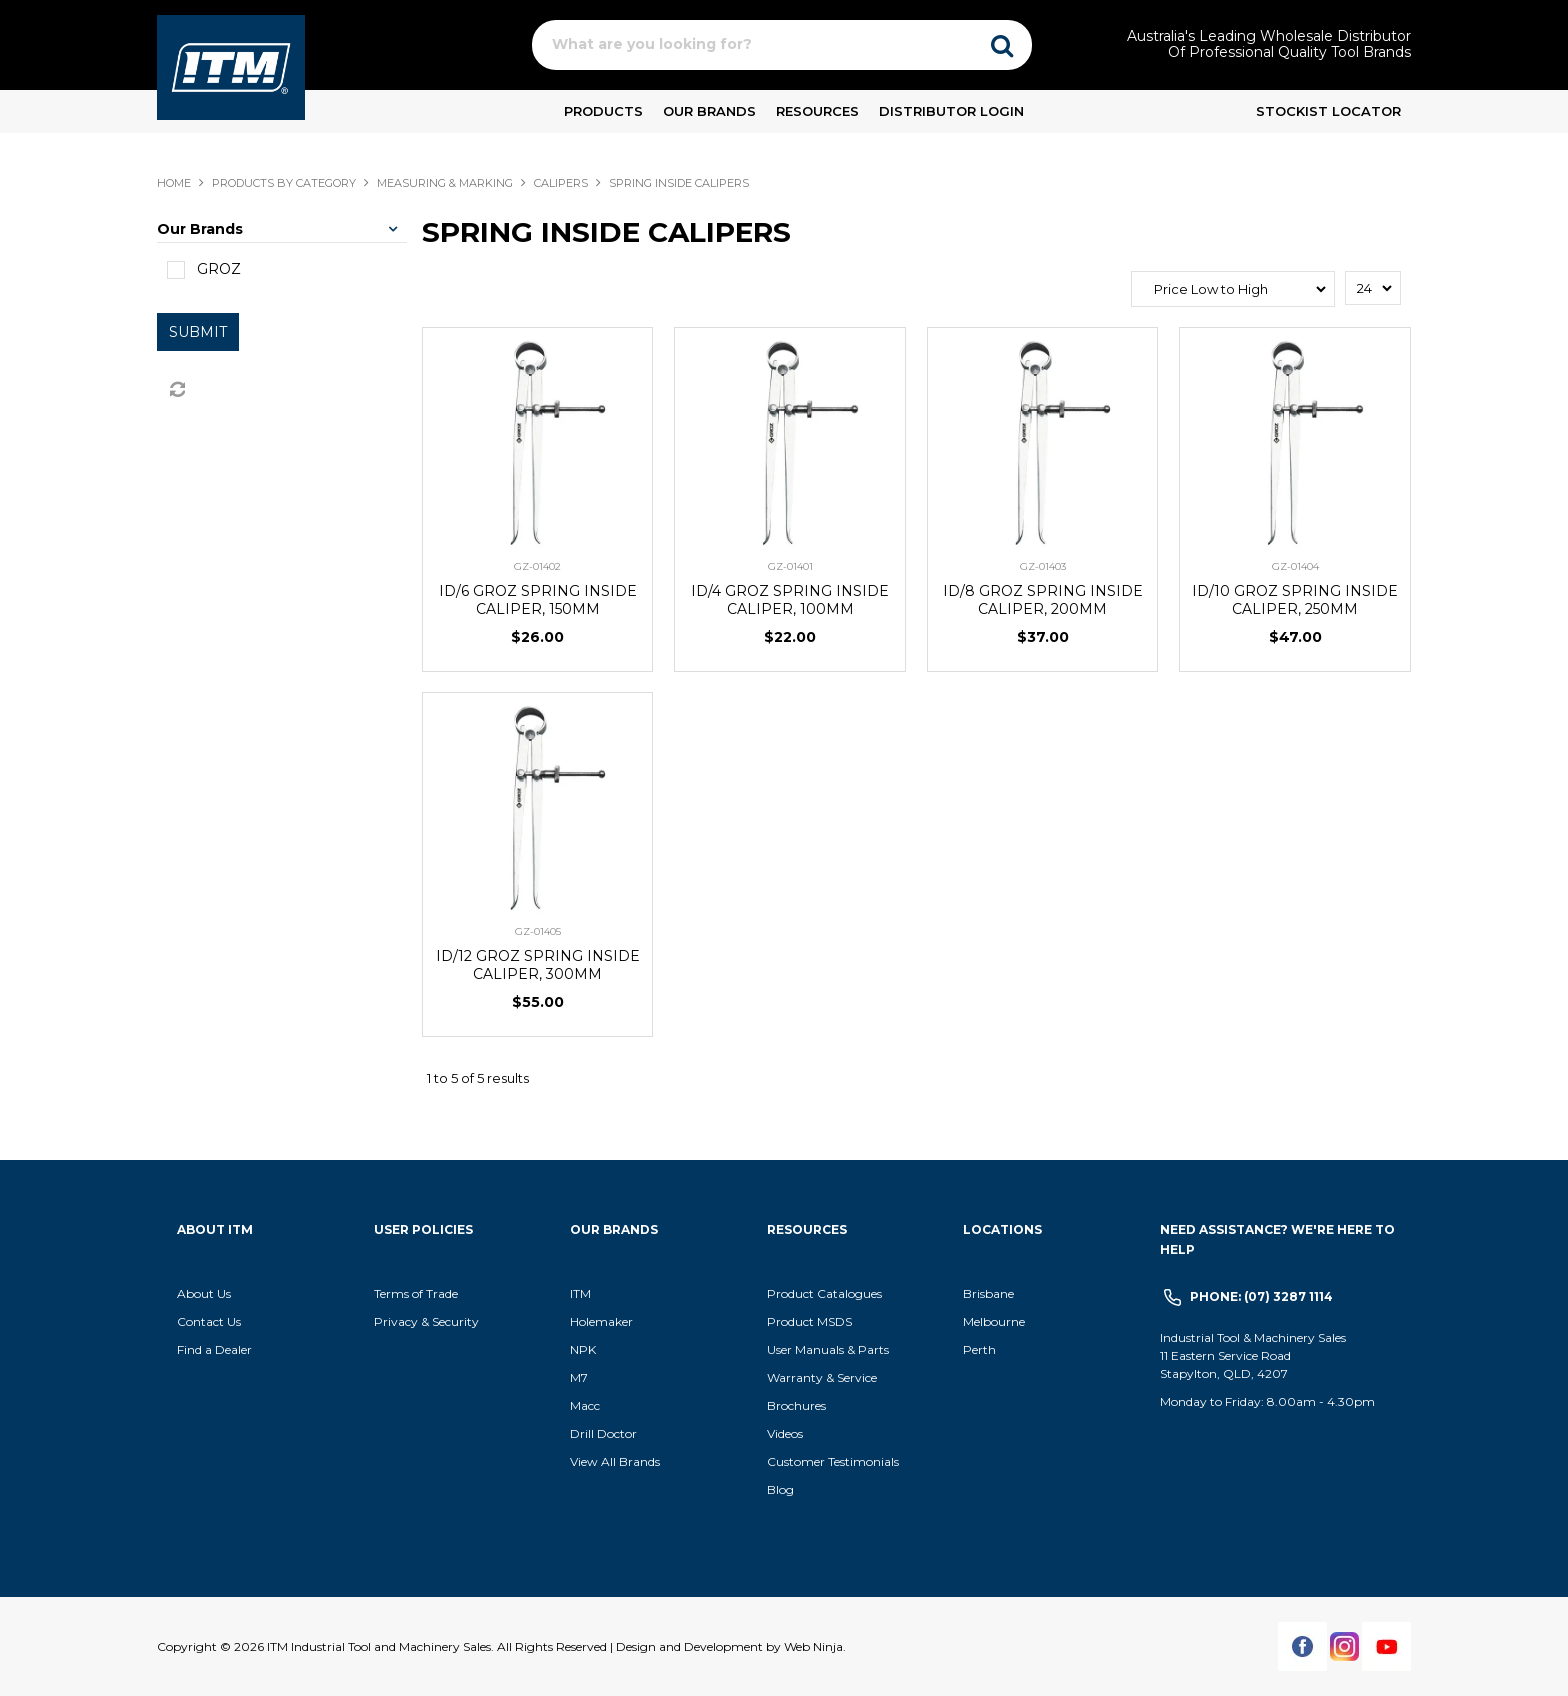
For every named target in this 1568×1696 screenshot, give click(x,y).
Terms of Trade (416, 1293)
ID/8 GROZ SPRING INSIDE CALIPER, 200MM (1043, 600)
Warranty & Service (822, 1377)
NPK (583, 1349)
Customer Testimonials (833, 1461)
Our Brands (709, 111)
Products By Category (284, 183)
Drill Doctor (603, 1433)
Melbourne (994, 1321)
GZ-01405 (538, 931)
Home (174, 183)
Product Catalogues (824, 1293)
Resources (817, 111)
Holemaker (601, 1321)
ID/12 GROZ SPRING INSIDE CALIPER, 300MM (538, 965)
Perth (979, 1349)
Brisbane (988, 1293)
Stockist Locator (1328, 111)
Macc (585, 1405)
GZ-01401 (790, 566)
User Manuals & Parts (828, 1349)
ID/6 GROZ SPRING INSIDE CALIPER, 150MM (538, 600)
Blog (780, 1489)
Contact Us (209, 1321)
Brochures (796, 1405)
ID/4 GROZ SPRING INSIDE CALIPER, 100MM (790, 600)
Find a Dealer (214, 1349)
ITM (580, 1293)
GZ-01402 (537, 566)
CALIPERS (561, 183)
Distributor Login (951, 111)
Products (603, 111)
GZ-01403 (1043, 566)
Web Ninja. (815, 1646)
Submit (198, 332)
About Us (204, 1293)
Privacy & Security (428, 1321)
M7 (579, 1377)
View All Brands (615, 1461)
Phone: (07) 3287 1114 (1261, 1296)
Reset (176, 390)
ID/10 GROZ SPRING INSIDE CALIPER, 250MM (1295, 600)
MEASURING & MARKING (445, 183)
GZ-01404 (1295, 566)
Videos (785, 1433)
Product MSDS (809, 1321)
